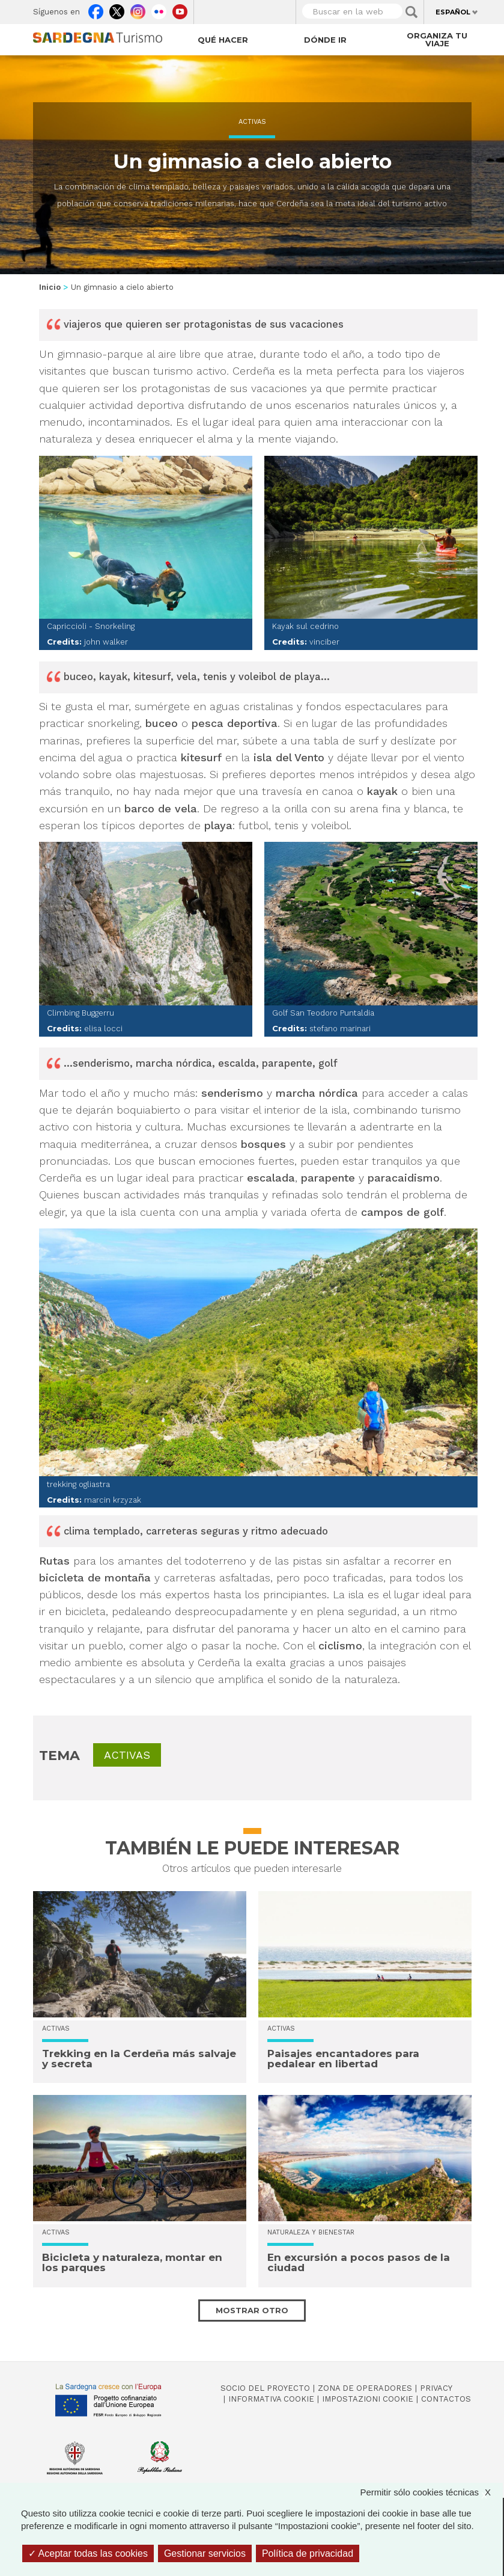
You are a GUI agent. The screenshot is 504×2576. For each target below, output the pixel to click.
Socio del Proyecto (265, 2388)
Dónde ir (325, 39)
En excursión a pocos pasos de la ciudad (358, 2262)
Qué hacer (223, 39)
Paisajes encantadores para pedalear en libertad (343, 2058)
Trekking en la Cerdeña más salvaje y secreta (139, 2058)
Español (453, 12)
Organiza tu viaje (437, 39)
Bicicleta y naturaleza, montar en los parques (132, 2262)
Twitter (116, 9)
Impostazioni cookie (367, 2398)
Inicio (50, 287)
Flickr (158, 9)
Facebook (95, 9)
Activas (252, 122)
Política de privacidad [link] (307, 2553)
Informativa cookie (271, 2398)
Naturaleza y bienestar (310, 2232)
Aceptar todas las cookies (88, 2553)
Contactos (446, 2398)
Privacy (436, 2388)
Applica (411, 12)
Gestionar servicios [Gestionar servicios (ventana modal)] (205, 2553)
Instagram (137, 9)
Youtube (179, 9)
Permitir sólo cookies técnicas (431, 2492)
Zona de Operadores (365, 2388)
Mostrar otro (252, 2310)
